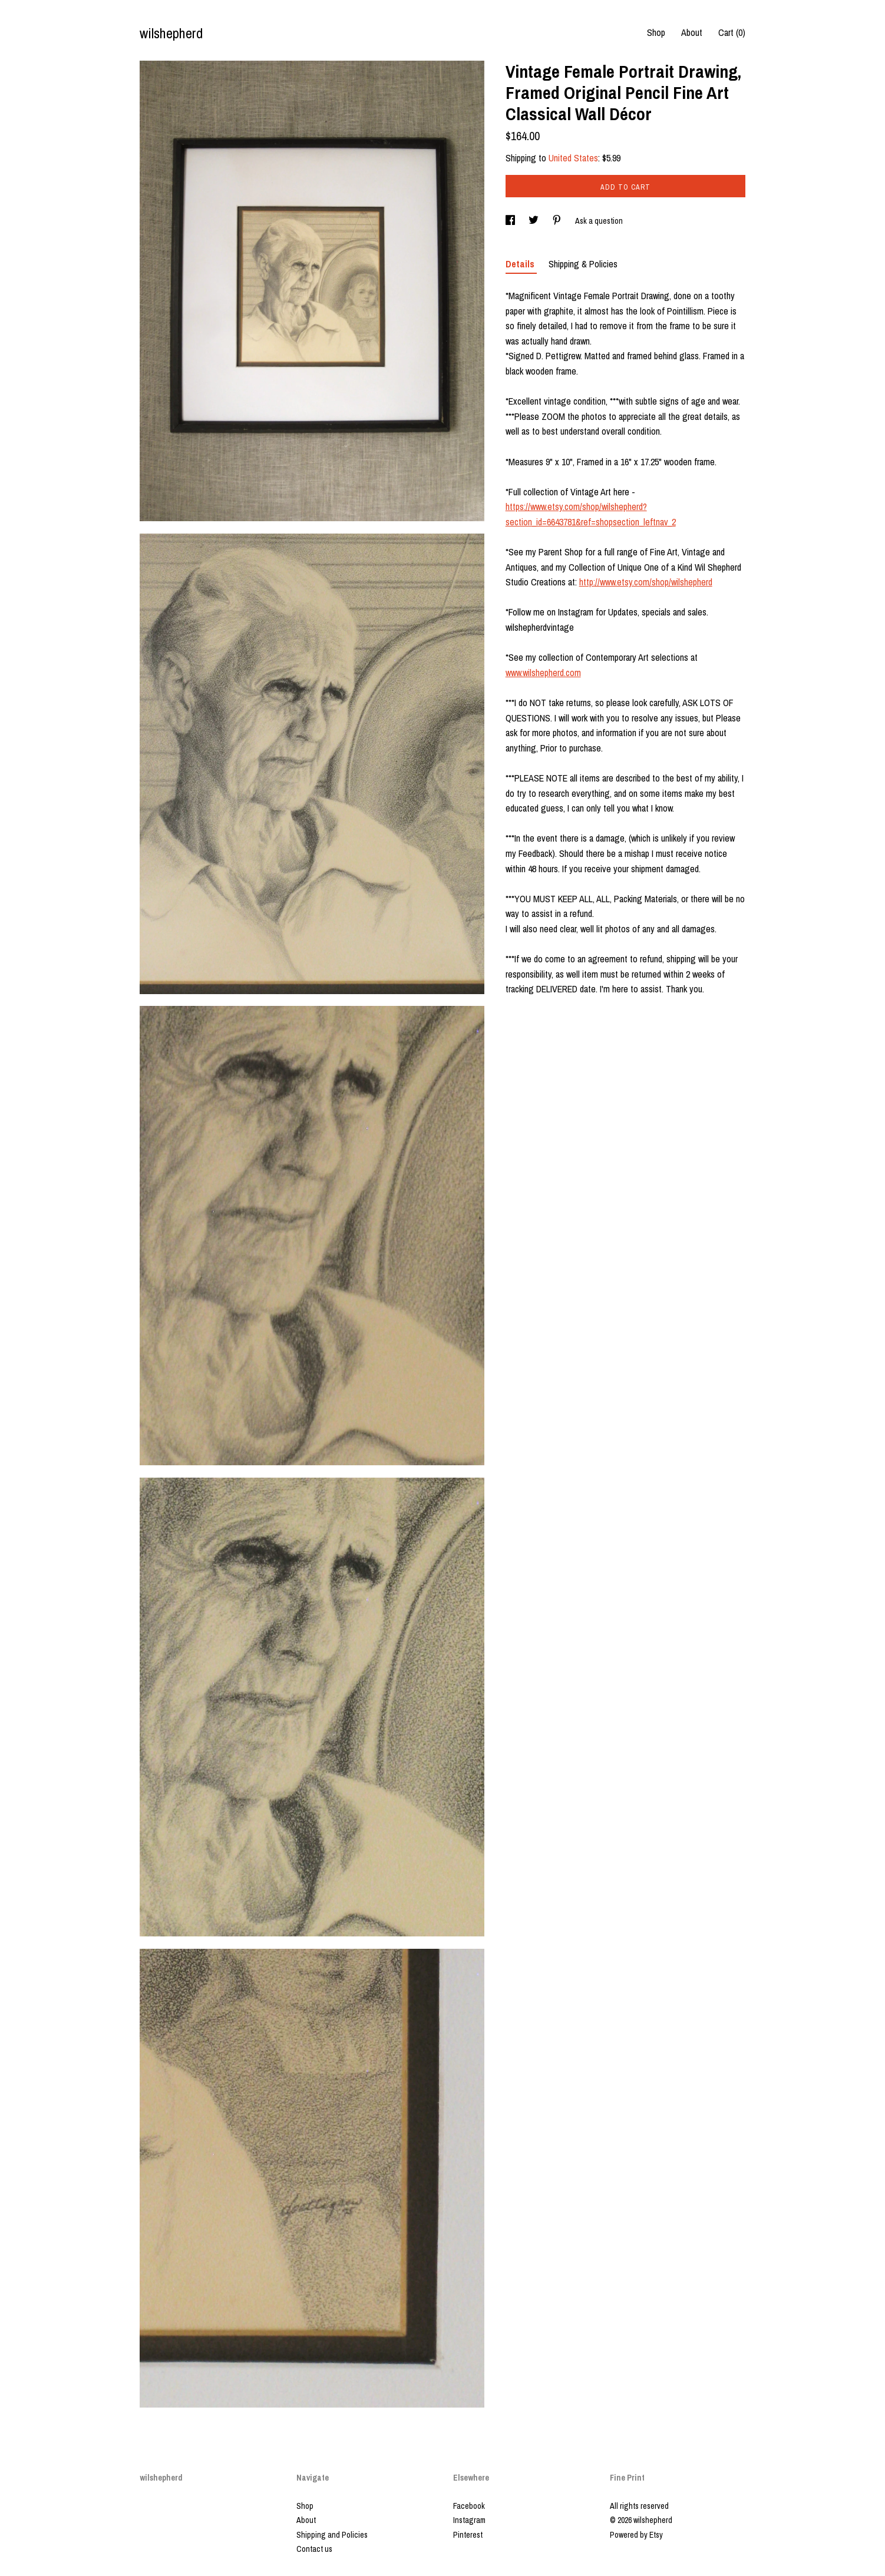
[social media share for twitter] (534, 221)
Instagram (469, 2520)
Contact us (314, 2549)
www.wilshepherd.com (543, 672)
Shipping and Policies (332, 2534)
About (691, 32)
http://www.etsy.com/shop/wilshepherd (645, 581)
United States (573, 157)
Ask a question (599, 221)
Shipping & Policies (583, 263)
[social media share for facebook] (511, 221)
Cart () (731, 32)
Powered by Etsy (636, 2534)
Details (521, 263)
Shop (656, 32)
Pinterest (468, 2534)
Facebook (469, 2506)
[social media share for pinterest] (557, 221)
